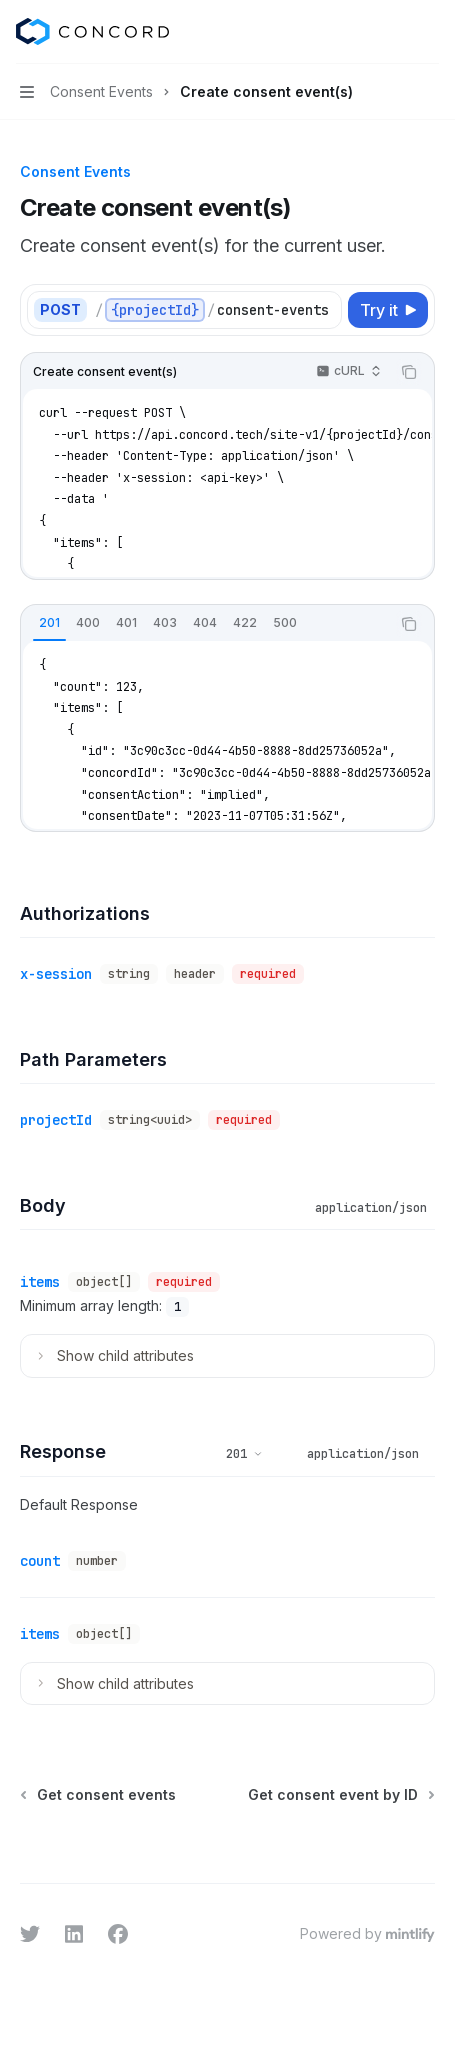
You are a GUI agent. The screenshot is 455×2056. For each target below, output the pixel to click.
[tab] (49, 623)
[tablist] (205, 624)
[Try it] (388, 310)
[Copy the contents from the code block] (409, 372)
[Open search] (391, 32)
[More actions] (429, 32)
